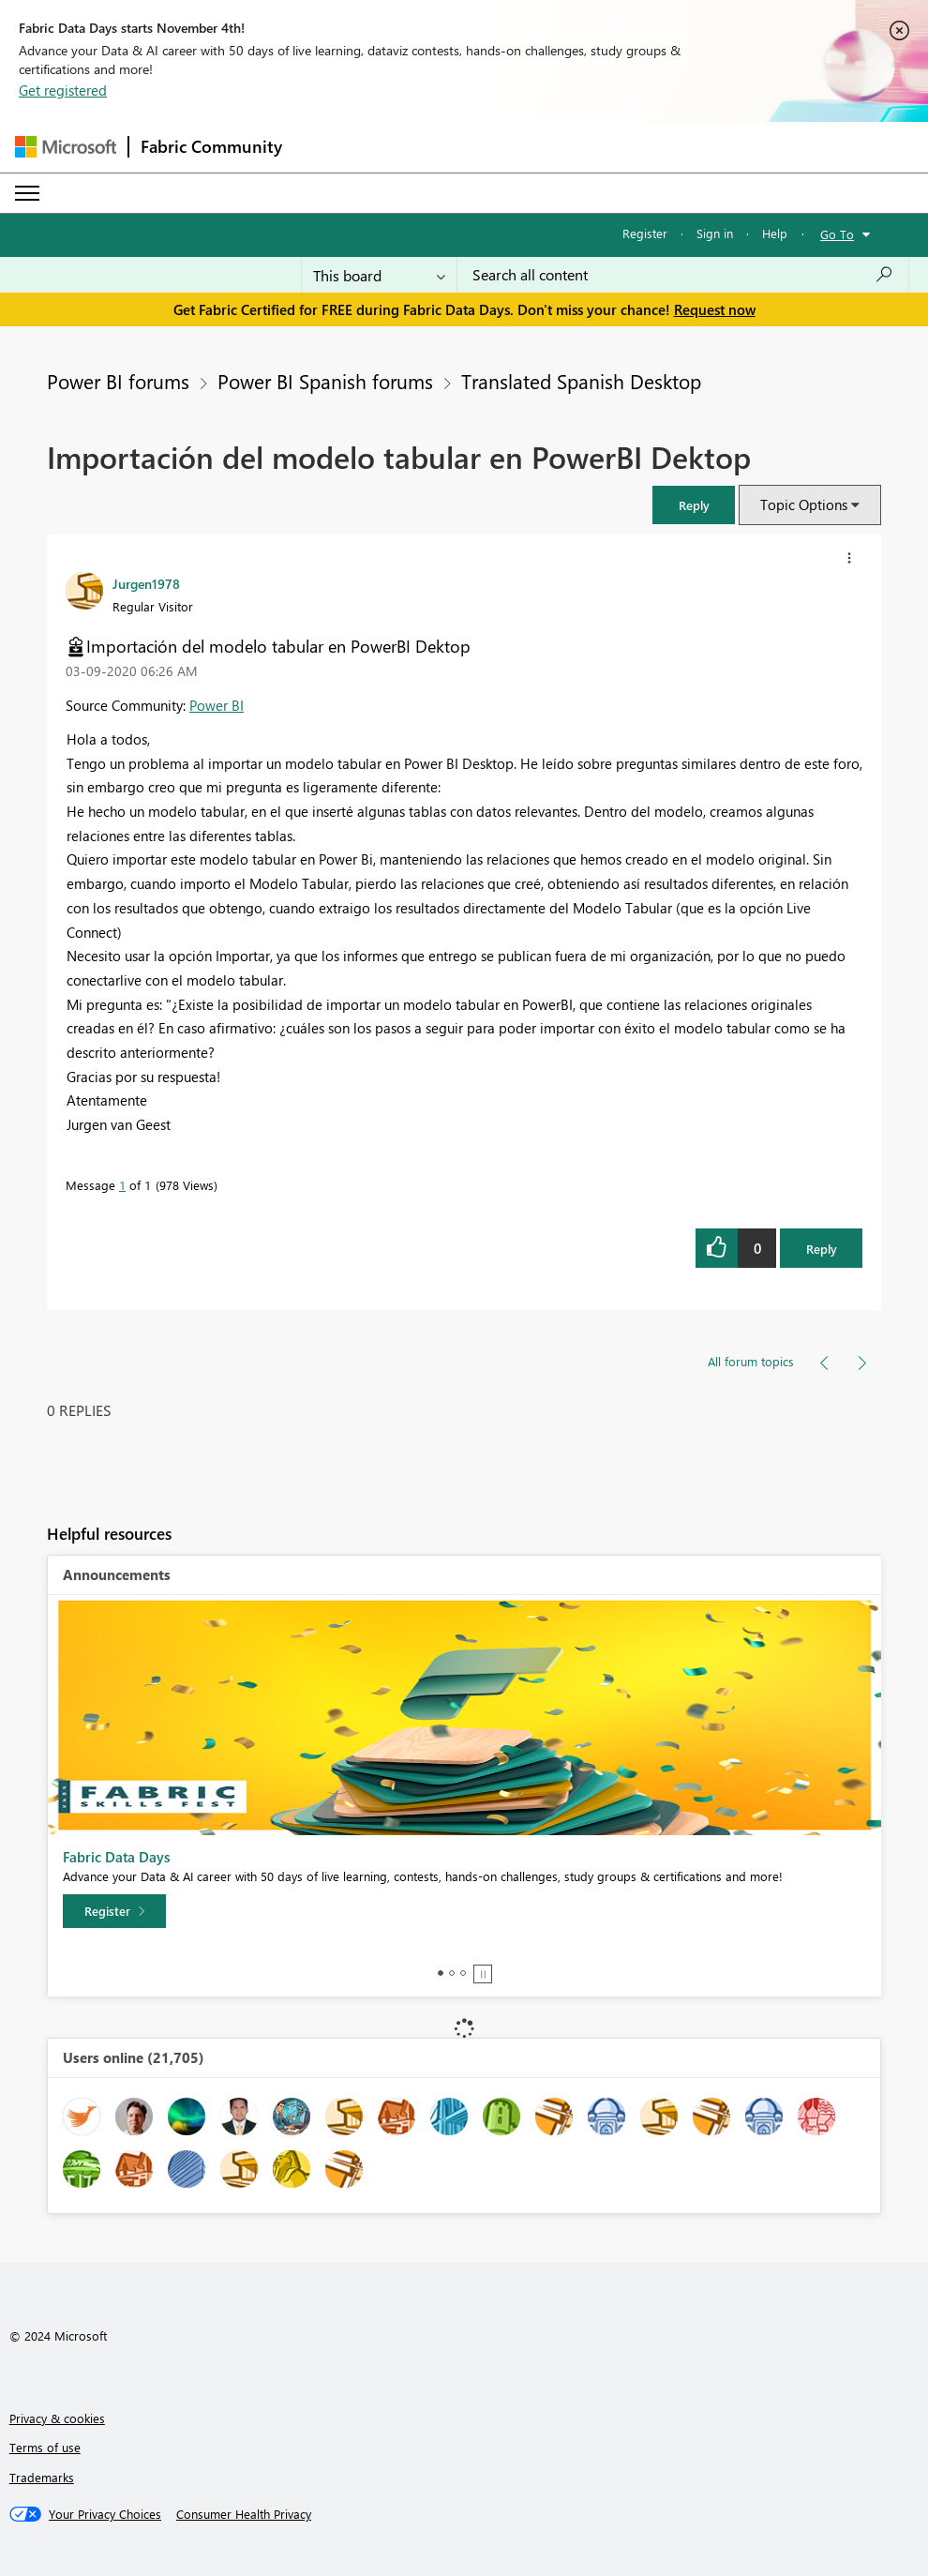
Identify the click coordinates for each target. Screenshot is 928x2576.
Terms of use (45, 2447)
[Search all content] (683, 275)
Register (644, 233)
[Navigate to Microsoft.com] (65, 147)
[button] (693, 505)
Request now (715, 309)
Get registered (63, 90)
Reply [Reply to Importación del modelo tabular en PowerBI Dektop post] (821, 1249)
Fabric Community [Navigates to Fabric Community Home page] (211, 146)
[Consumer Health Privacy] (243, 2514)
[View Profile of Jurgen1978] (146, 583)
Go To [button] (837, 234)
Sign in (714, 233)
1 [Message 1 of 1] (122, 1185)
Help (774, 233)
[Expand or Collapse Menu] (27, 193)
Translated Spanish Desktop (581, 381)
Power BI (216, 705)
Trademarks (41, 2477)
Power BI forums (118, 381)
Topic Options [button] (803, 504)
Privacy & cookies (57, 2418)
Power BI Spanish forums (325, 381)
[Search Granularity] (379, 275)
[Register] (114, 1911)
